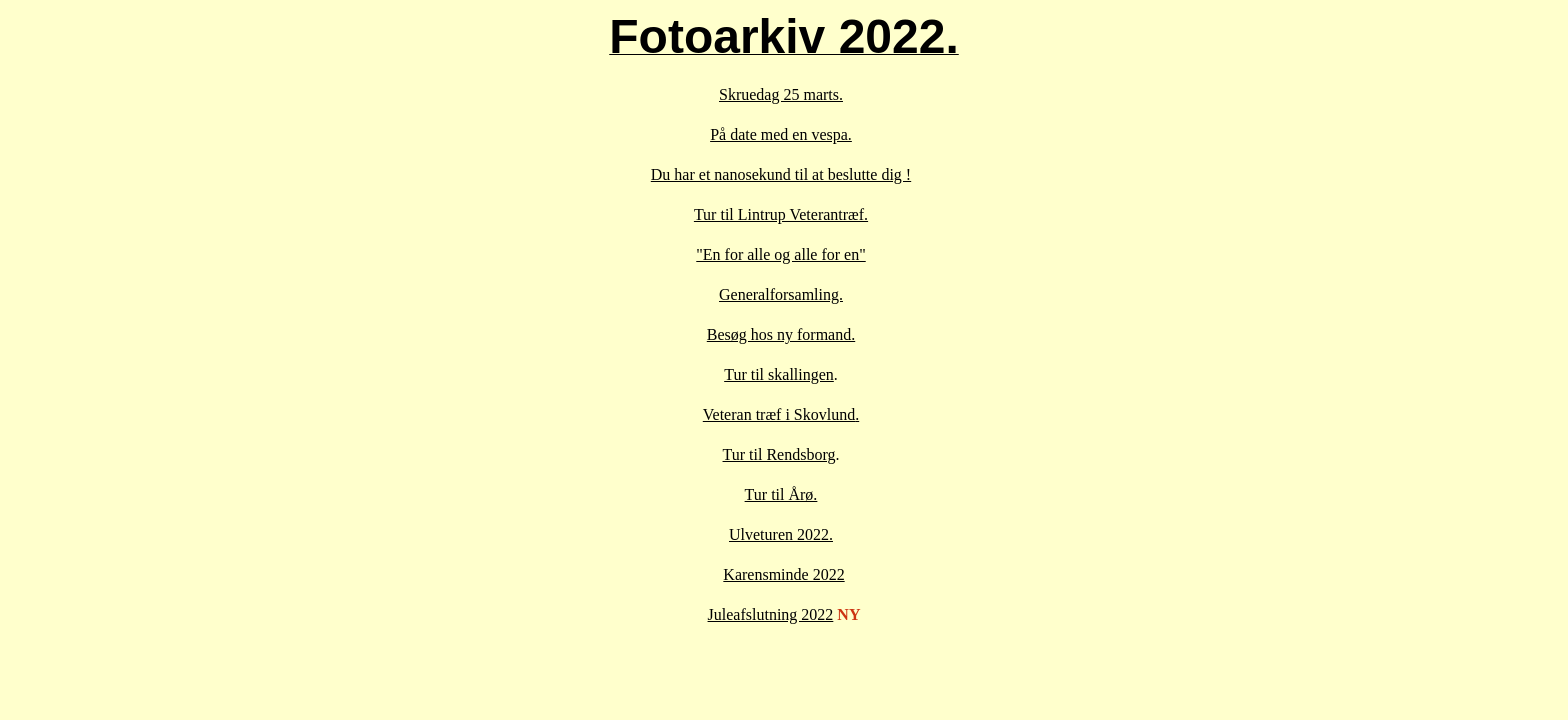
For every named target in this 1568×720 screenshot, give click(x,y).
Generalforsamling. (781, 294)
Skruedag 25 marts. (781, 94)
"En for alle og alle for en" (780, 254)
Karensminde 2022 (783, 574)
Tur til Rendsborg (779, 454)
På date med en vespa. (781, 134)
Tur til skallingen (779, 374)
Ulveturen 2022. (781, 534)
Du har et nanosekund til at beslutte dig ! (781, 174)
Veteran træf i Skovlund (779, 414)
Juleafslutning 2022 (771, 614)
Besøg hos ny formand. (781, 334)
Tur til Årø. (781, 494)
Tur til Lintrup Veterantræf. (781, 214)
